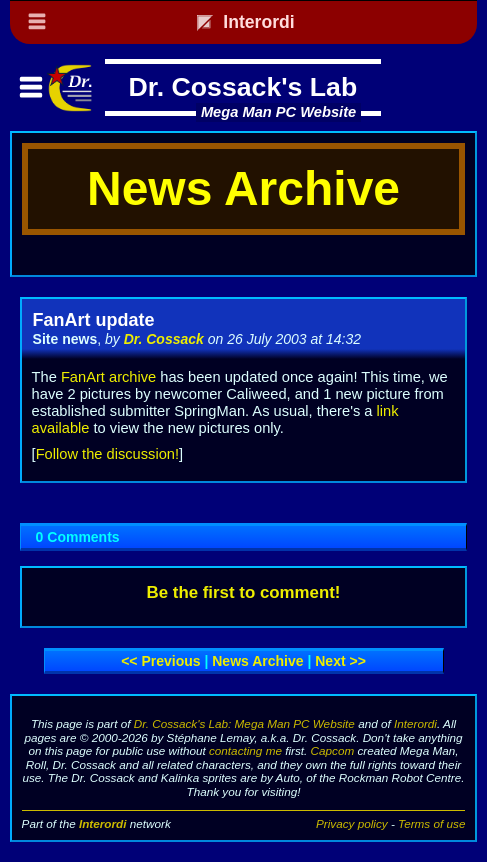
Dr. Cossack (164, 339)
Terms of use (431, 823)
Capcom (333, 750)
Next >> (340, 661)
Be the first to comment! (244, 592)
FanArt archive (108, 377)
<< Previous (160, 661)
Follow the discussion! (107, 454)
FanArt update (94, 320)
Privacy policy (352, 823)
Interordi (415, 723)
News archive (257, 661)
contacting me (245, 750)
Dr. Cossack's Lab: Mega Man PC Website (244, 723)
